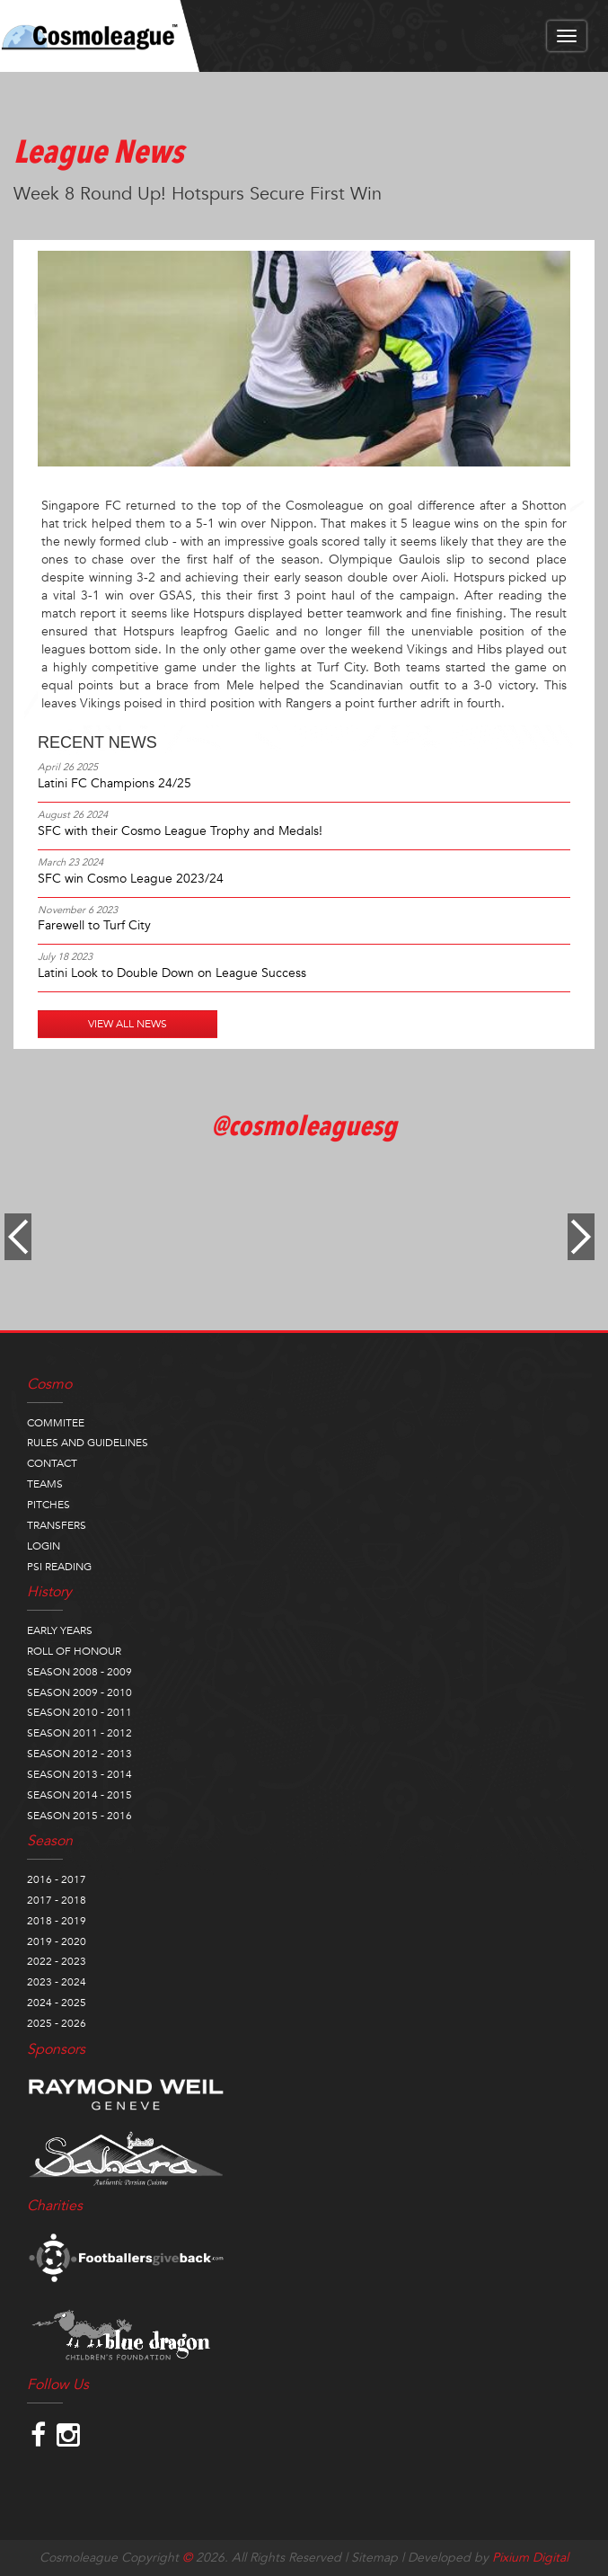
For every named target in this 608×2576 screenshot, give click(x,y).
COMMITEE (55, 1423)
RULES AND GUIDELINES (87, 1442)
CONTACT (52, 1463)
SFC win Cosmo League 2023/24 (131, 878)
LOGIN (43, 1546)
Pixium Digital (530, 2557)
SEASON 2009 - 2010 (79, 1692)
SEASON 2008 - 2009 (79, 1672)
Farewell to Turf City (94, 925)
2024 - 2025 (56, 2002)
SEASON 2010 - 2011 (79, 1712)
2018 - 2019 (56, 1921)
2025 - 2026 (56, 2023)
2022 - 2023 (56, 1961)
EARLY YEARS (60, 1630)
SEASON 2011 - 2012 (79, 1733)
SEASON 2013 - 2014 (79, 1774)
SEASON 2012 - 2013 (79, 1753)
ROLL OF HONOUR (74, 1651)
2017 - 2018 (56, 1900)
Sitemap (374, 2557)
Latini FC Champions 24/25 (114, 783)
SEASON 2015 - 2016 (79, 1815)
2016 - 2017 (56, 1879)
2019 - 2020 (56, 1941)
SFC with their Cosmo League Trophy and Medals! (180, 830)
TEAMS (45, 1484)
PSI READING (59, 1566)
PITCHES (48, 1504)
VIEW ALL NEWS (127, 1024)
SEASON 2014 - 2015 (79, 1795)
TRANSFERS (56, 1525)
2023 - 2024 (56, 1982)
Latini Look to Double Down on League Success (172, 973)
